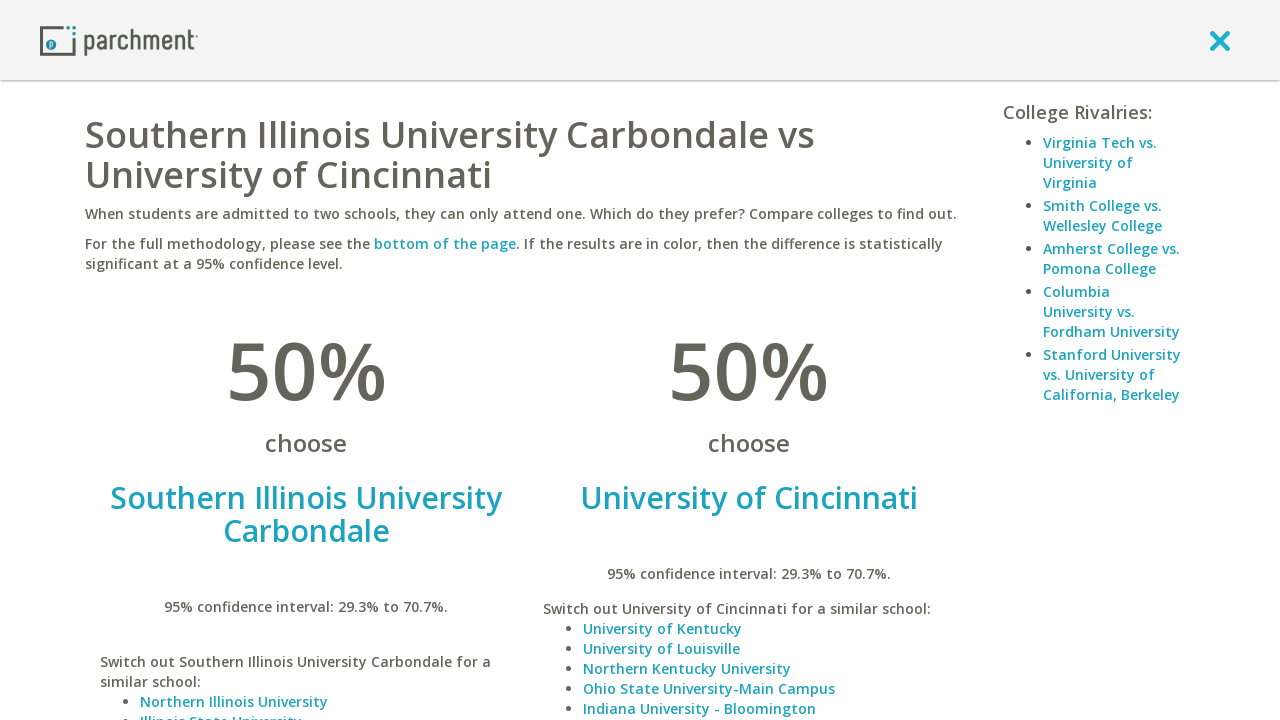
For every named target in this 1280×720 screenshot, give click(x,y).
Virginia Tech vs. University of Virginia (1100, 162)
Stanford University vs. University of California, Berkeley (1112, 374)
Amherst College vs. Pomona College (1111, 258)
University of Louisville (661, 648)
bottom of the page (445, 243)
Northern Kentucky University (687, 668)
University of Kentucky (662, 628)
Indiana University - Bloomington (699, 708)
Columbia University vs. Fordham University (1111, 311)
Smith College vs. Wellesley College (1102, 215)
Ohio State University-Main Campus (709, 688)
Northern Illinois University (234, 701)
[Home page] (119, 39)
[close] (1220, 40)
